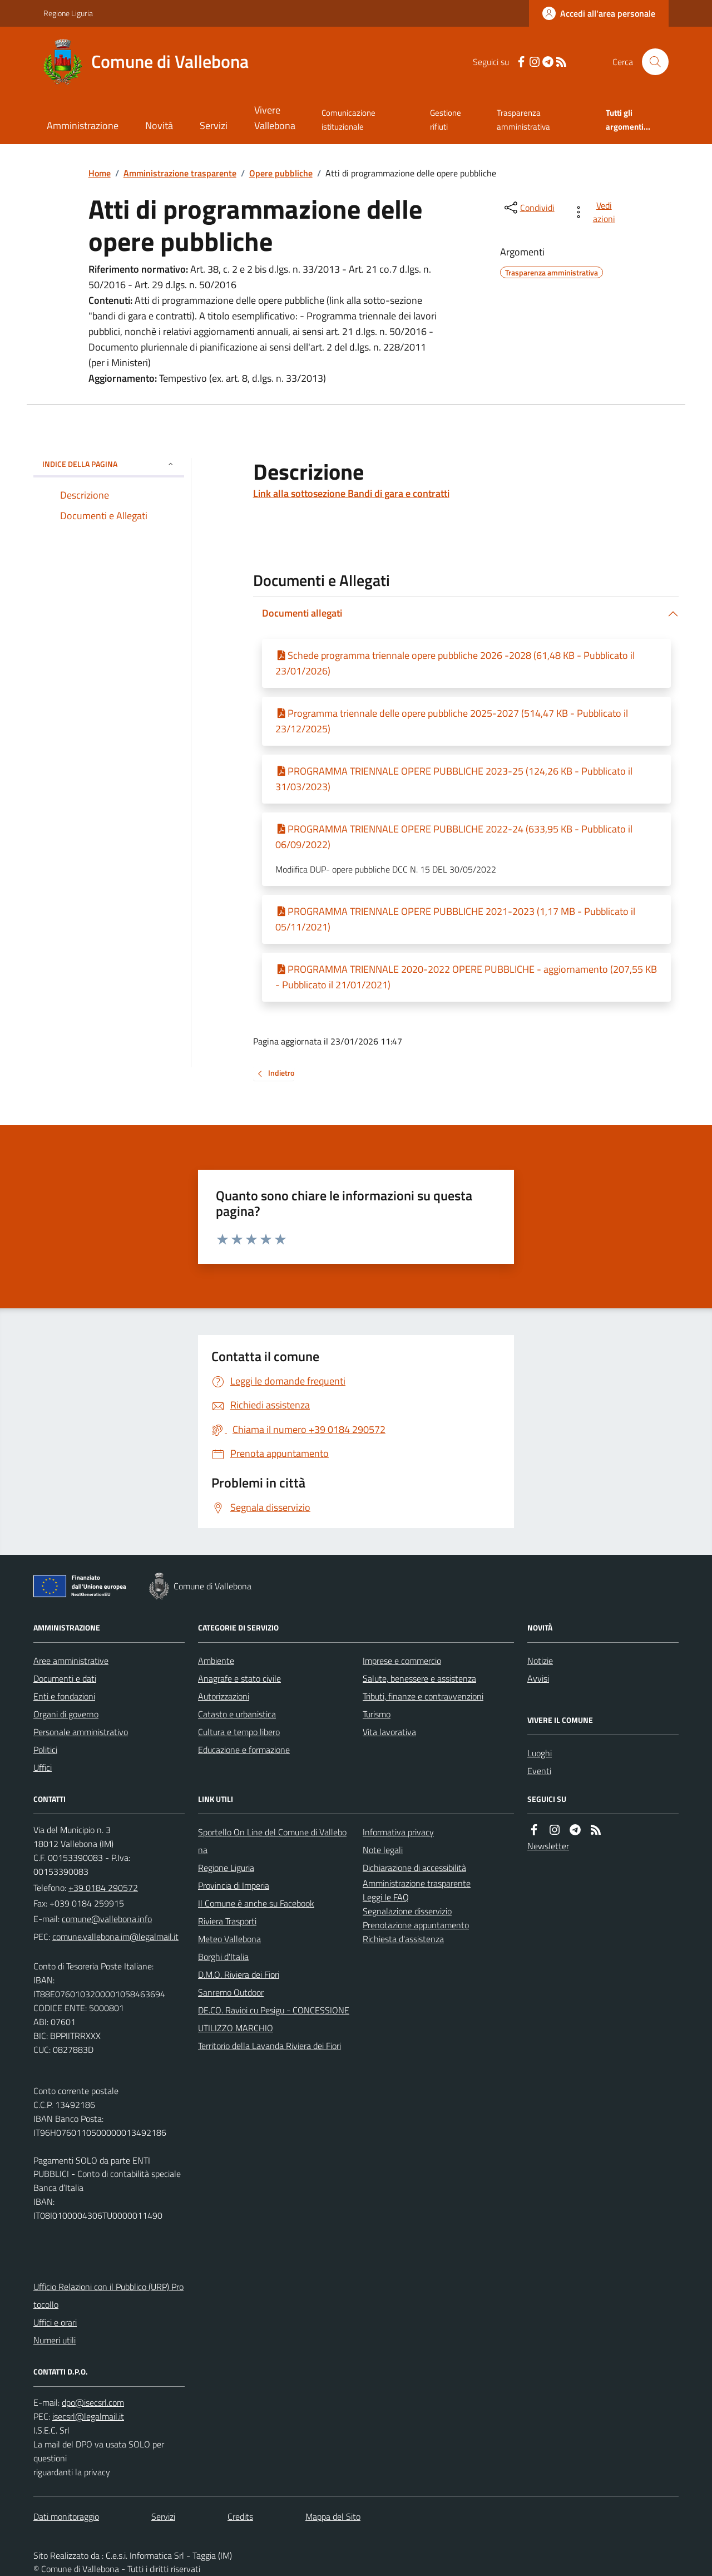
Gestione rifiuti (445, 119)
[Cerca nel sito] (651, 61)
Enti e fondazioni (64, 1696)
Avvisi (538, 1678)
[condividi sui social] (528, 207)
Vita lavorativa (389, 1731)
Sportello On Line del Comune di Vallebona (272, 1840)
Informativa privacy (398, 1832)
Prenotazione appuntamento (416, 1925)
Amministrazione (82, 125)
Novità (159, 125)
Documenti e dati (64, 1678)
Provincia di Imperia (233, 1885)
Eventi (539, 1770)
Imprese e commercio (402, 1660)
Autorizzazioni (223, 1696)
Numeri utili (54, 2340)
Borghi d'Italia (223, 1956)
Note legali (383, 1849)
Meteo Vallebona (229, 1938)
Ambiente (216, 1660)
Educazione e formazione (244, 1749)
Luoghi (539, 1753)
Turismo (376, 1714)
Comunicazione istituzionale (348, 119)
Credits (240, 2516)
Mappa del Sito (332, 2516)
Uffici (42, 1767)
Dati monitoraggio (66, 2516)
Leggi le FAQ (386, 1897)
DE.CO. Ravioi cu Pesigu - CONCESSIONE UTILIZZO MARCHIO (273, 2019)
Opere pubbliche (281, 173)
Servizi (214, 125)
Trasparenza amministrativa (523, 119)
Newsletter (548, 1846)
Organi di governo (65, 1714)
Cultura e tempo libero (239, 1731)
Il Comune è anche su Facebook (256, 1903)
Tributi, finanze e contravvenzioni (423, 1696)
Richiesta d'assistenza (403, 1938)
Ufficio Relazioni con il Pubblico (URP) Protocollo (108, 2295)
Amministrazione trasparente (179, 173)
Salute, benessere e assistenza (419, 1678)
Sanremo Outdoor (231, 1992)
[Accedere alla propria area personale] (599, 13)
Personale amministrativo (80, 1731)
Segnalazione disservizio (407, 1911)
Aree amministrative (70, 1660)
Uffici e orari (55, 2322)
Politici (45, 1749)
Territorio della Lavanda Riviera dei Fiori (269, 2045)
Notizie (540, 1660)
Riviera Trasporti (227, 1921)
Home (99, 173)
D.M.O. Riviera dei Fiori (238, 1974)
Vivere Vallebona (274, 117)
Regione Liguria (68, 13)
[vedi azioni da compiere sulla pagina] (596, 212)
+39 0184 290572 (103, 1887)
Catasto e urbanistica (237, 1714)
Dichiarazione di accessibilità (414, 1867)
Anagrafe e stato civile (239, 1678)
